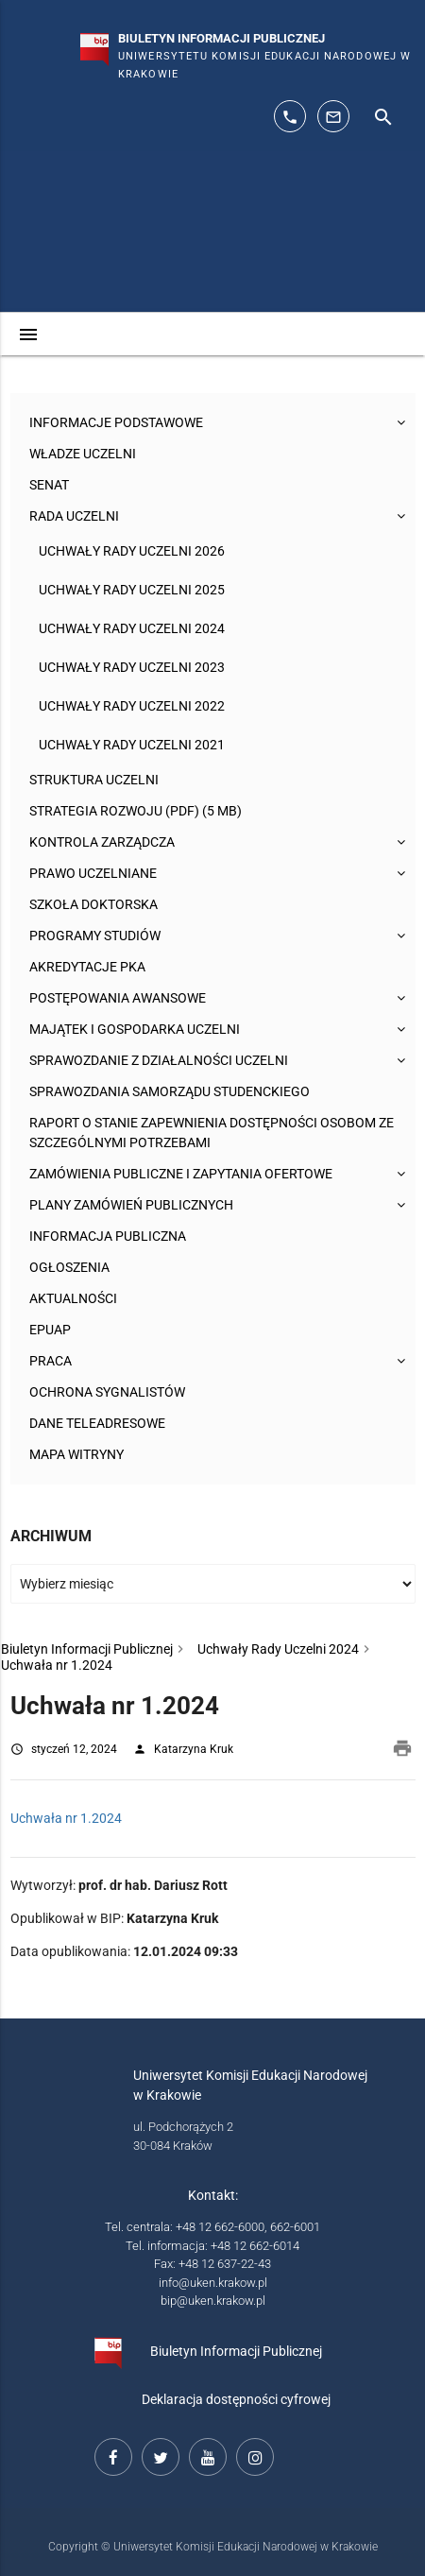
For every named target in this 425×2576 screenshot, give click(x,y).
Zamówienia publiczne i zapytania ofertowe (180, 1173)
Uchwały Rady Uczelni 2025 (132, 589)
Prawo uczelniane (93, 873)
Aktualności (73, 1298)
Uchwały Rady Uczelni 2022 (132, 705)
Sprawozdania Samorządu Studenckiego (169, 1091)
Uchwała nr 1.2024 (66, 1818)
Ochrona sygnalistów (107, 1392)
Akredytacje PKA (87, 966)
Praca (50, 1360)
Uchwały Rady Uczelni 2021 (132, 744)
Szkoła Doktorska (93, 904)
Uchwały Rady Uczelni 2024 (132, 628)
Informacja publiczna (107, 1236)
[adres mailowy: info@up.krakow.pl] (333, 116)
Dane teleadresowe (97, 1423)
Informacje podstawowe (116, 422)
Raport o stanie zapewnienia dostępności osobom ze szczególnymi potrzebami (211, 1132)
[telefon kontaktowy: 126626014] (290, 116)
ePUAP (50, 1329)
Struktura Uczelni (94, 779)
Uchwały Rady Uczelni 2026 (132, 550)
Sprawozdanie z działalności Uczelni (158, 1060)
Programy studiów (95, 935)
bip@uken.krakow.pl (213, 2300)
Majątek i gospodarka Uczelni (134, 1029)
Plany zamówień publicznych (131, 1204)
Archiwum (51, 1536)
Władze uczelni (82, 453)
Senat (49, 484)
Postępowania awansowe (117, 997)
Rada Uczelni (74, 516)
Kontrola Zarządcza (102, 842)
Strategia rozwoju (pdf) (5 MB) (135, 810)
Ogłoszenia (69, 1267)
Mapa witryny (76, 1454)
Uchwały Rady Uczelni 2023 (132, 667)
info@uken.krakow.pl (213, 2282)
